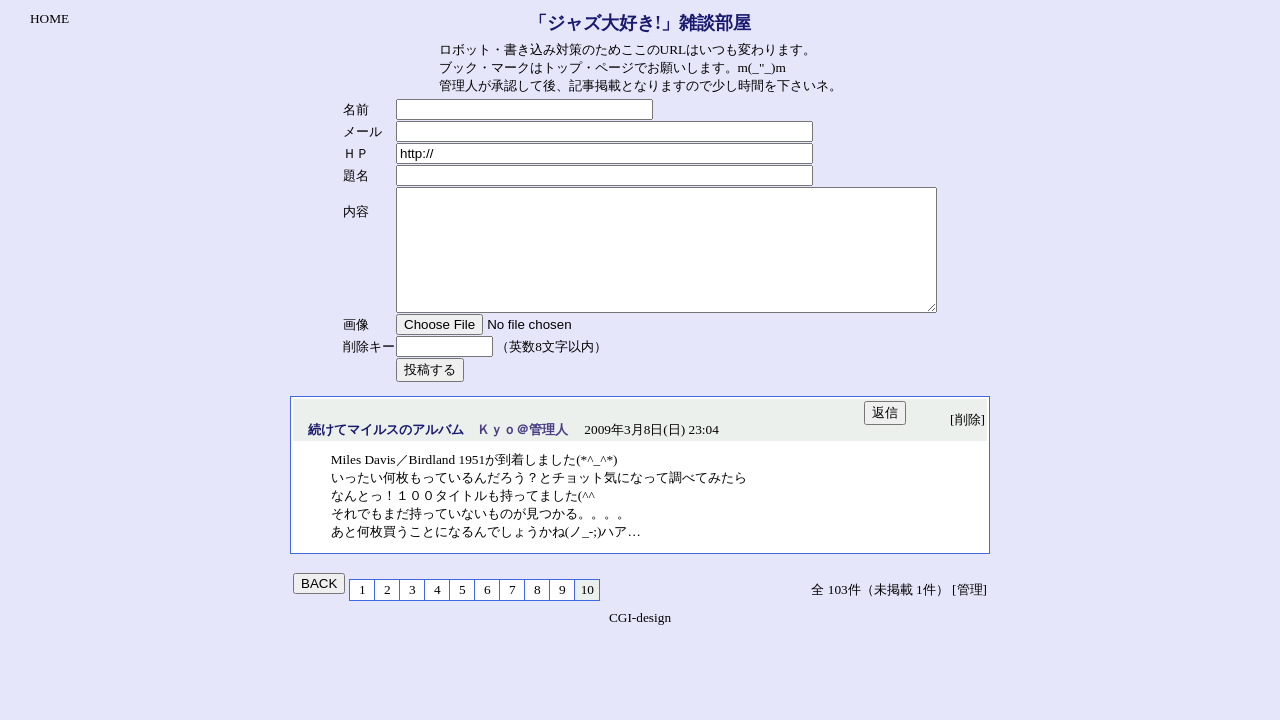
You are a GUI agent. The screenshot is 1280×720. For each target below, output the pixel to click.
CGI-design (640, 641)
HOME (49, 18)
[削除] (967, 443)
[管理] (969, 613)
